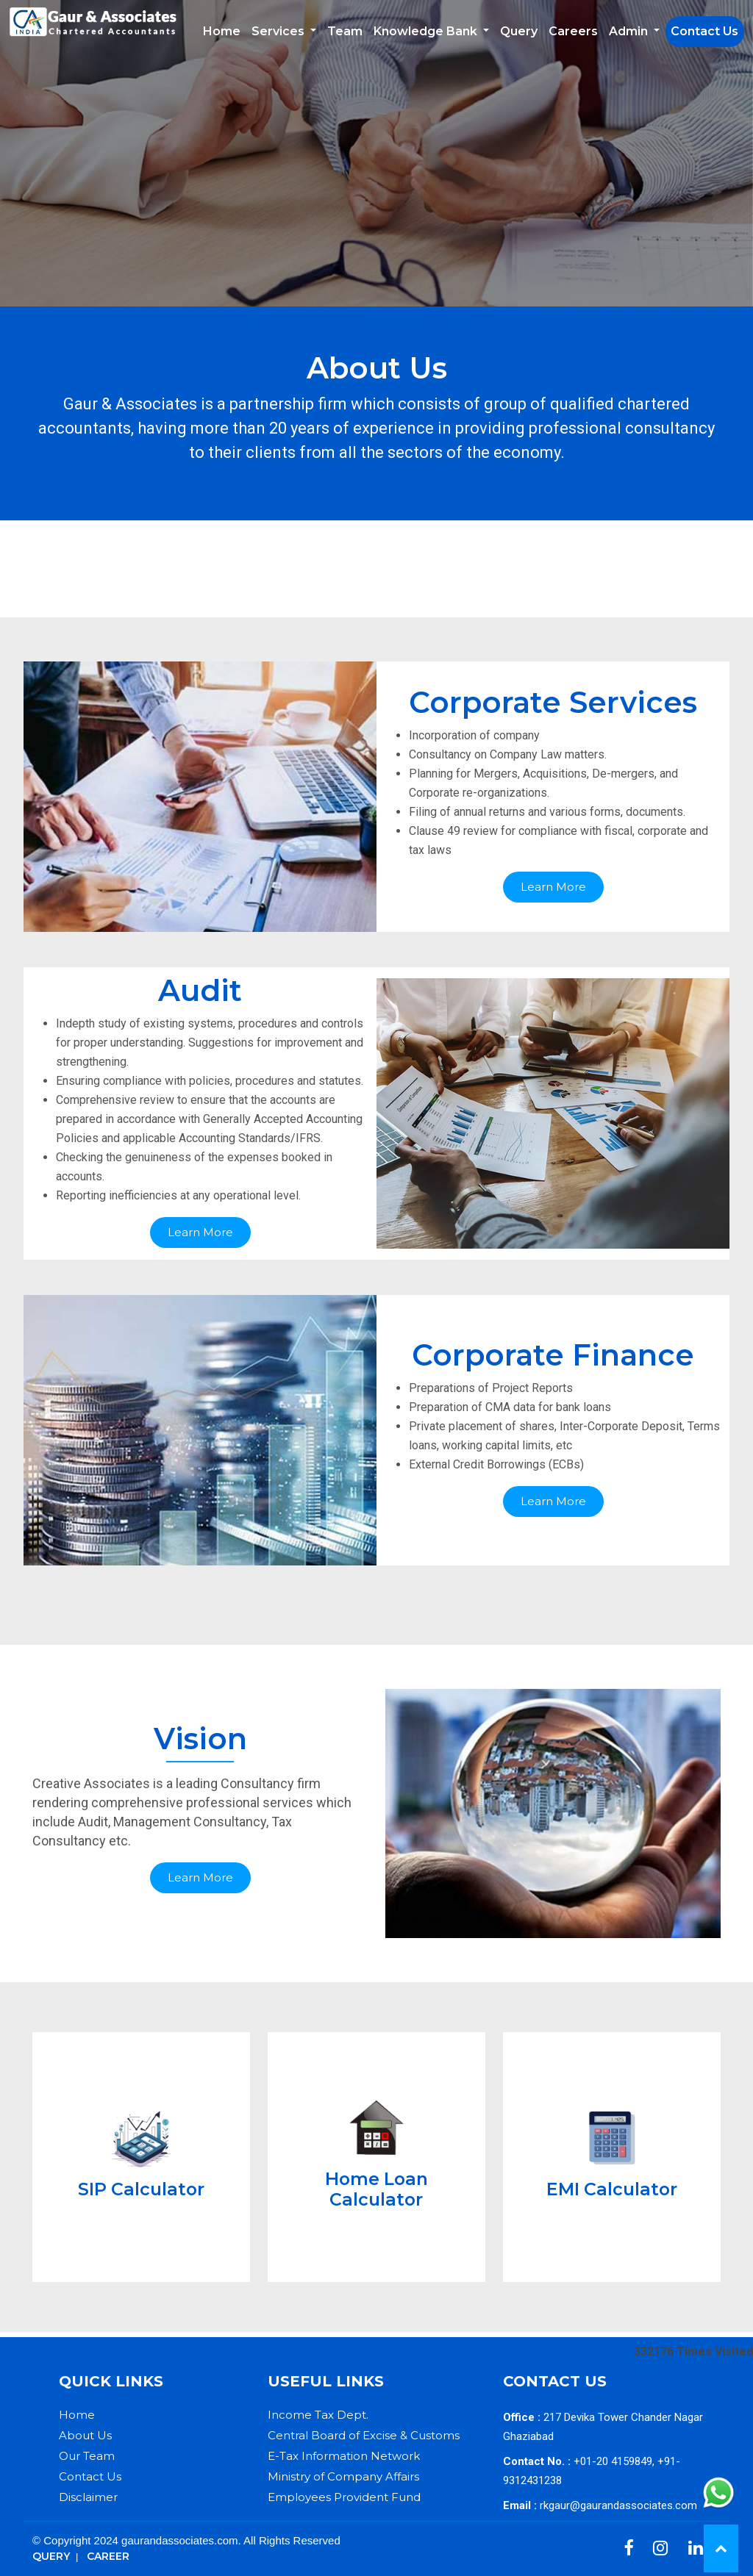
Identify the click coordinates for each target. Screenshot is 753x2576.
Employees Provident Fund (344, 2497)
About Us (85, 2435)
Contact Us (704, 31)
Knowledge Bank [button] (427, 31)
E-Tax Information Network (344, 2456)
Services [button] (279, 31)
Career (108, 2556)
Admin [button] (630, 31)
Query (519, 31)
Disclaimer (88, 2497)
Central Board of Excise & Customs (364, 2435)
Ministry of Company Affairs (343, 2476)
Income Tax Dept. (318, 2415)
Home (221, 31)
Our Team (87, 2456)
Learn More (553, 887)
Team (345, 31)
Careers (573, 31)
